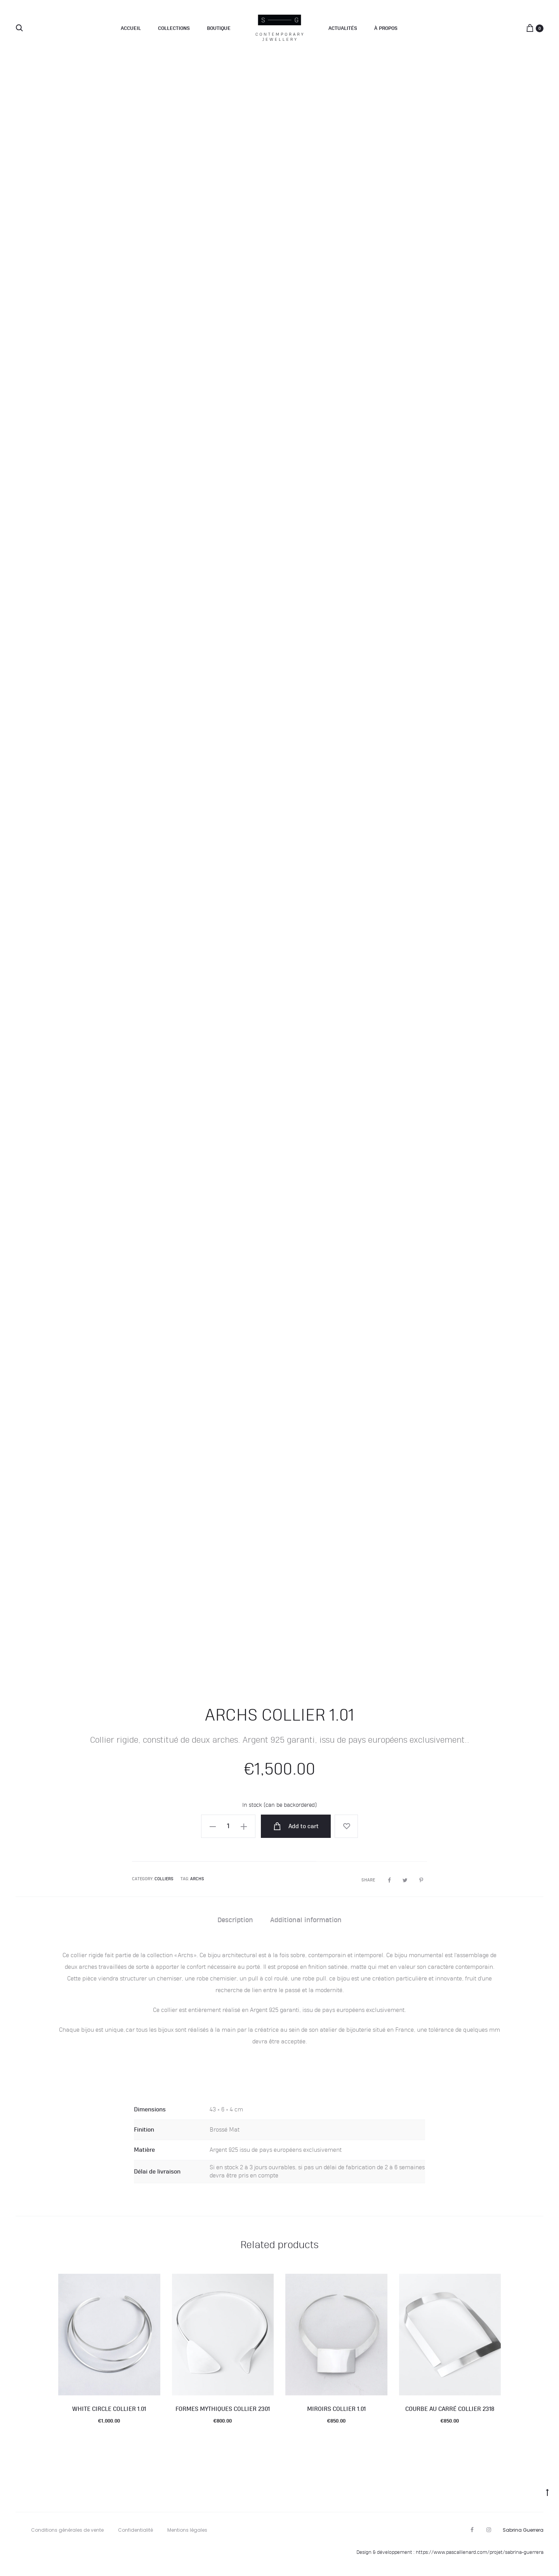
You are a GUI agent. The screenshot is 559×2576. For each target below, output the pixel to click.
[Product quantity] (228, 1826)
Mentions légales (187, 2530)
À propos (386, 28)
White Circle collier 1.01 (109, 2408)
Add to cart (296, 1826)
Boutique (219, 28)
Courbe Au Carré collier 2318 (449, 2408)
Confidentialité (135, 2530)
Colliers (164, 1878)
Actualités (342, 28)
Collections (174, 28)
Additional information (306, 1920)
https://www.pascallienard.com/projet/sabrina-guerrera (479, 2552)
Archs (197, 1878)
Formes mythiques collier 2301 (222, 2408)
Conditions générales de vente (67, 2530)
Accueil (131, 28)
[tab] (235, 1920)
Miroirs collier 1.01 (336, 2408)
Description (235, 1920)
